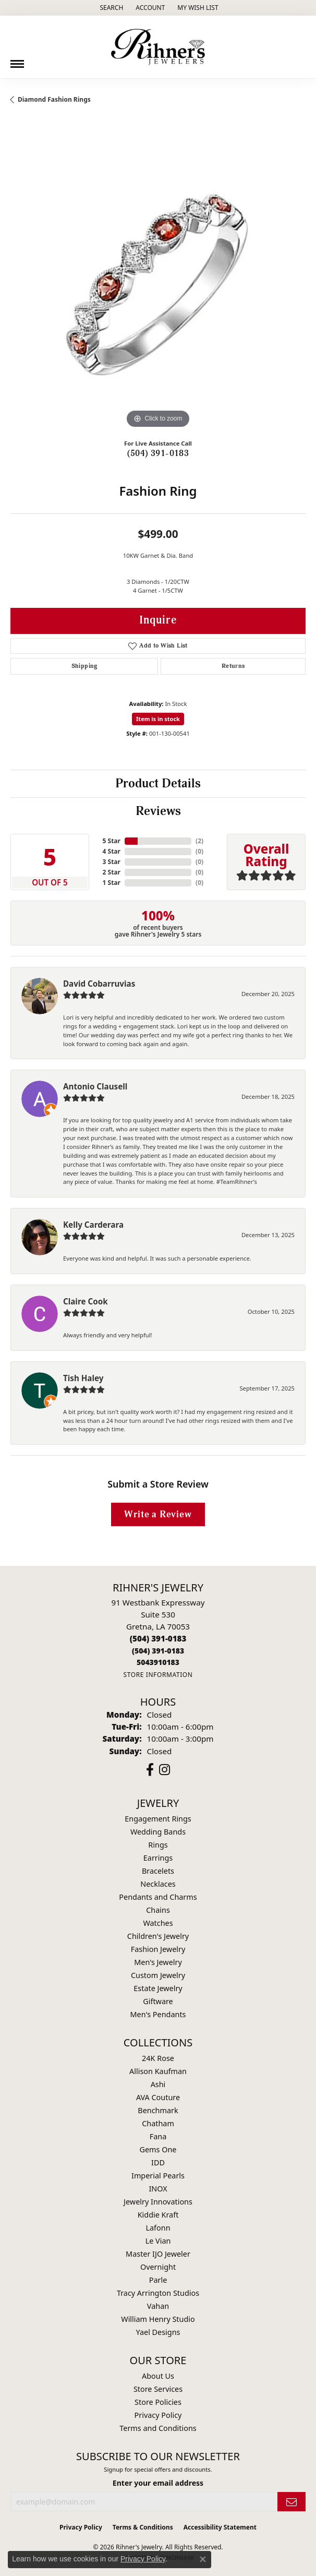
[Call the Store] (158, 1638)
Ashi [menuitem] (158, 2084)
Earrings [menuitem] (158, 1858)
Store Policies (158, 2402)
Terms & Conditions (143, 2527)
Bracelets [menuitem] (158, 1871)
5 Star (111, 840)
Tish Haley (83, 1378)
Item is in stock (158, 719)
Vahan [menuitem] (158, 2306)
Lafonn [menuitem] (157, 2228)
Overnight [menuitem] (158, 2267)
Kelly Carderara (93, 1224)
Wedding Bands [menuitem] (158, 1832)
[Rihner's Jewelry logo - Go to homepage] (158, 46)
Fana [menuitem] (158, 2136)
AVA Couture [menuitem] (158, 2097)
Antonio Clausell (95, 1086)
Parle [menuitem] (158, 2280)
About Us (158, 2376)
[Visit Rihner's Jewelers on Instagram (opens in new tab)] (164, 1770)
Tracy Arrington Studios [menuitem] (158, 2293)
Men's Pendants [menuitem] (158, 2014)
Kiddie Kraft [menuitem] (158, 2215)
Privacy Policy (158, 2415)
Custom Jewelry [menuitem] (158, 1975)
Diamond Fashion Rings (54, 99)
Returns (233, 666)
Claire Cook (85, 1301)
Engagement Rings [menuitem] (158, 1819)
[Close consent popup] (203, 2559)
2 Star (111, 872)
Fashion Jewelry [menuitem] (158, 1949)
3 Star (111, 861)
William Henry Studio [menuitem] (158, 2319)
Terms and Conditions (157, 2428)
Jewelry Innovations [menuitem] (158, 2202)
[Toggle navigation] (17, 60)
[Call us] (158, 1662)
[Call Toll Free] (158, 1651)
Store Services (158, 2389)
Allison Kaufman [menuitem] (158, 2071)
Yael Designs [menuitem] (158, 2332)
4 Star (111, 851)
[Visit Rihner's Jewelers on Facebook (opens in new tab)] (150, 1770)
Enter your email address (158, 2483)
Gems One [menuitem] (158, 2149)
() (199, 840)
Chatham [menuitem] (158, 2123)
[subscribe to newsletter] (291, 2501)
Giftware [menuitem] (158, 2001)
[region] (158, 283)
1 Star (111, 882)
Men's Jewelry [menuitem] (158, 1962)
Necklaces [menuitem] (157, 1884)
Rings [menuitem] (157, 1845)
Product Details (158, 784)
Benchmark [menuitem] (158, 2110)
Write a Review (157, 1514)
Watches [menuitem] (158, 1923)
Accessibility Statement (220, 2527)
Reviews (158, 811)
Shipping (84, 666)
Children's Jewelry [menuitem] (158, 1936)
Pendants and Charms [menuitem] (158, 1897)
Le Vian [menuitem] (158, 2241)
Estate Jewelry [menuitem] (157, 1988)
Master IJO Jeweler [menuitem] (158, 2254)
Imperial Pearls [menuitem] (158, 2175)
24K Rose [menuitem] (158, 2058)
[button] (110, 8)
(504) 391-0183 (158, 453)
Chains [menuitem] (158, 1910)
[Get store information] (157, 1674)
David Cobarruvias (99, 983)
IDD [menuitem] (158, 2162)
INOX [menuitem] (158, 2189)
